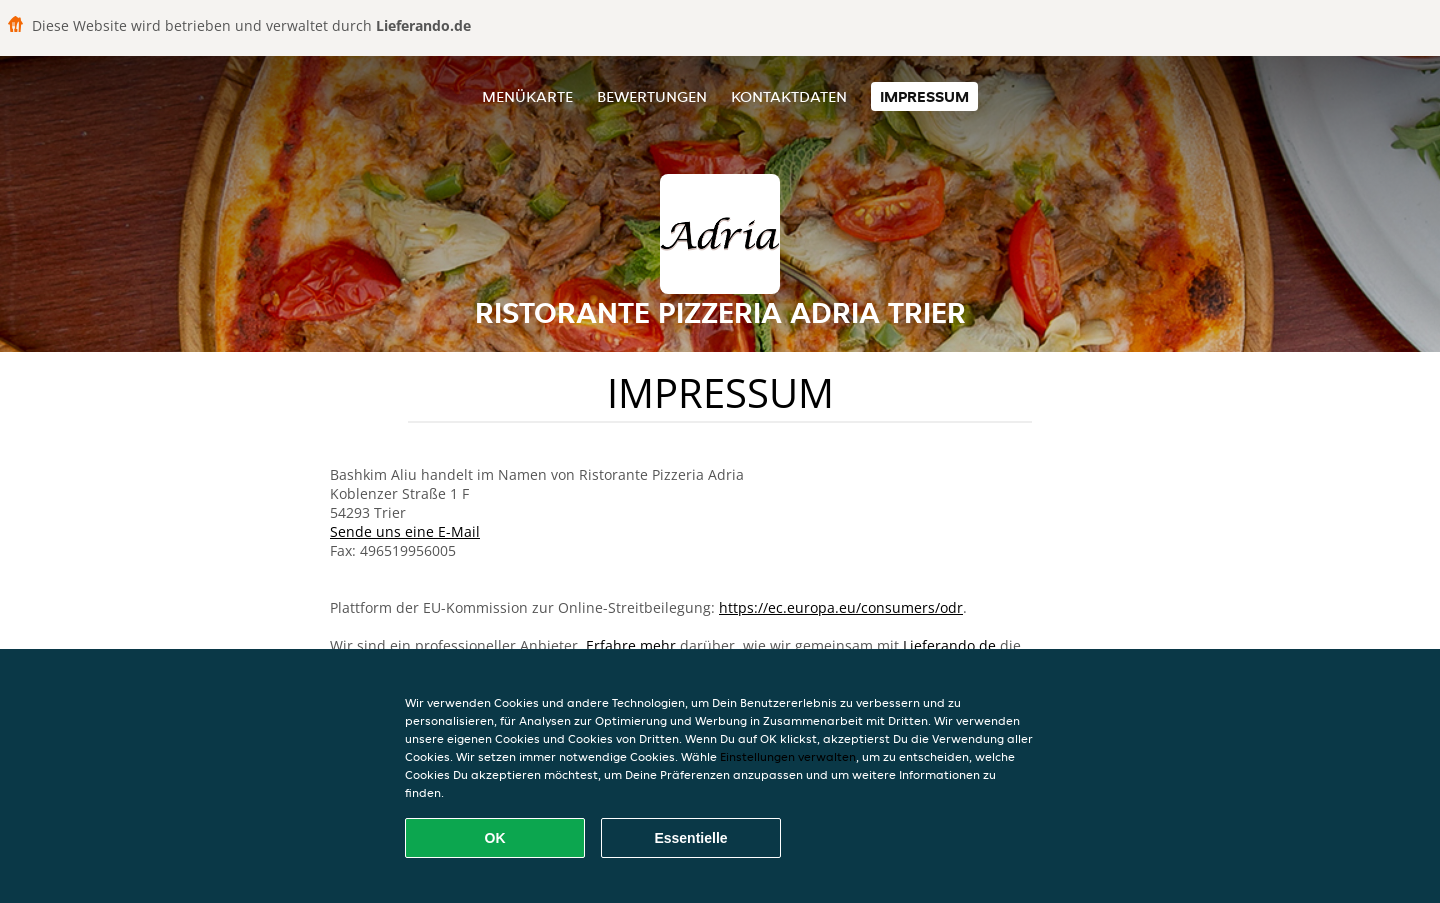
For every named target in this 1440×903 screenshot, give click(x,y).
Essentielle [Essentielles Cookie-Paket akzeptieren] (690, 838)
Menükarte (527, 96)
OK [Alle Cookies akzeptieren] (495, 838)
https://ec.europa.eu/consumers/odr (841, 607)
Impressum (924, 96)
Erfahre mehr (631, 645)
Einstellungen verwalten (788, 756)
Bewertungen (652, 96)
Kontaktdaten (789, 96)
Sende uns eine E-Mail (405, 531)
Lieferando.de (949, 645)
